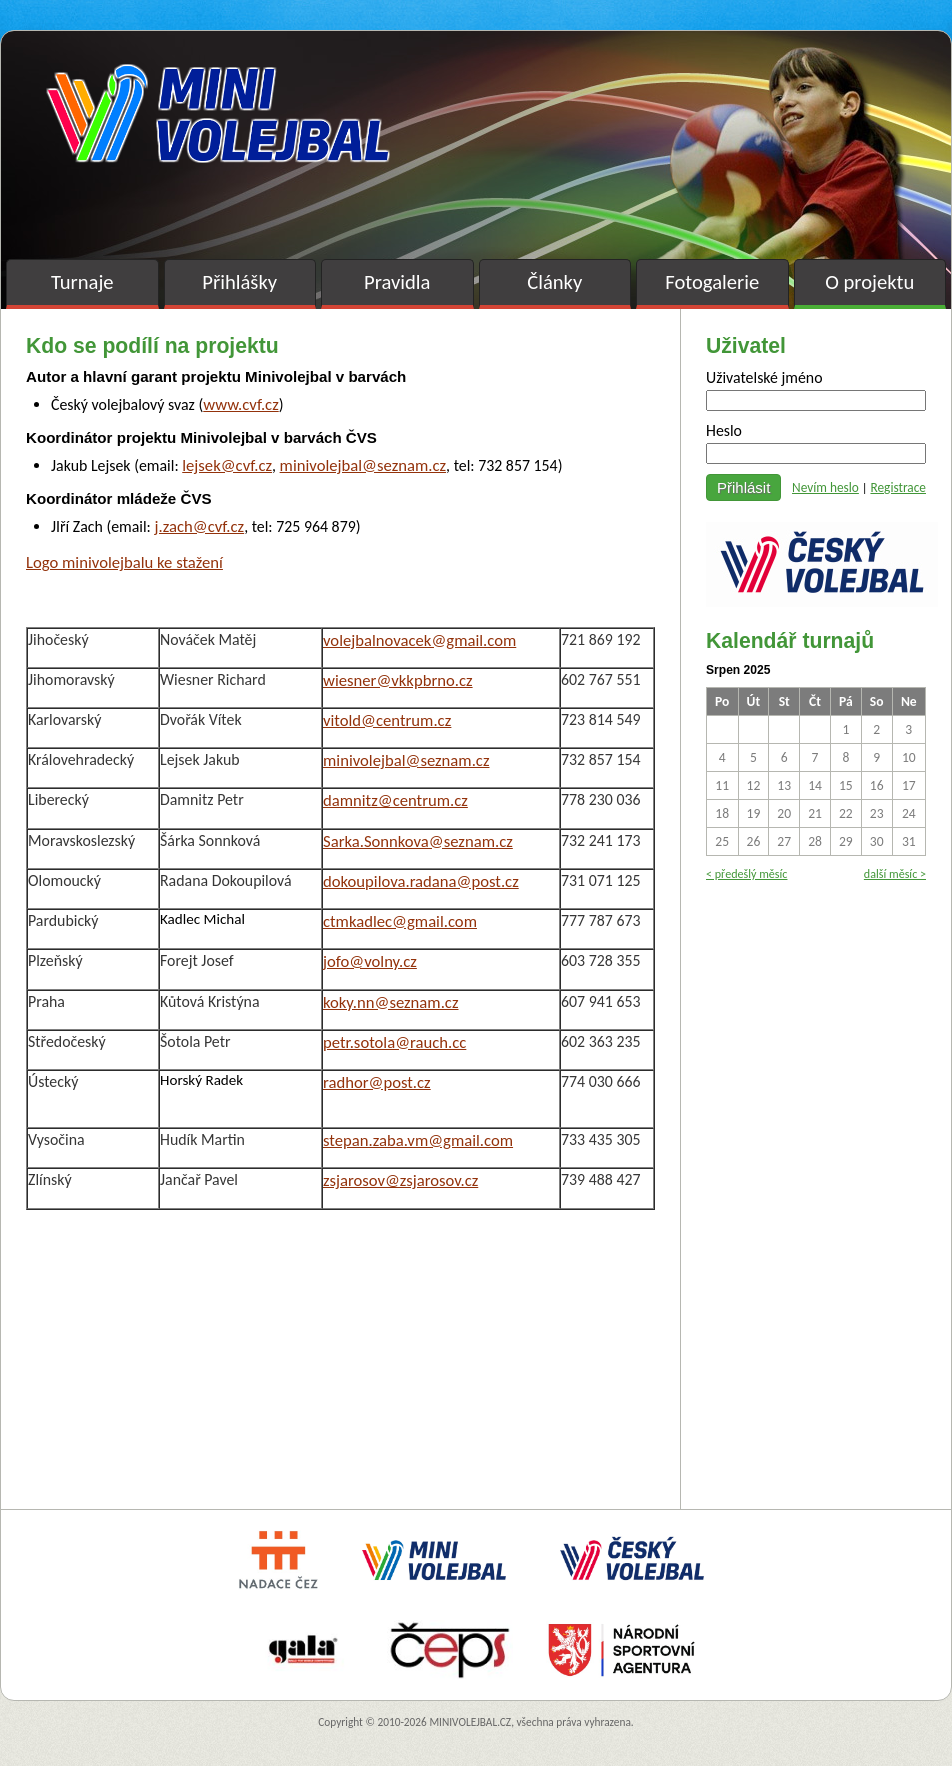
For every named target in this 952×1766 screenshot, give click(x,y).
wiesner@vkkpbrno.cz (398, 680)
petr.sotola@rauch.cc (394, 1042)
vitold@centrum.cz (387, 720)
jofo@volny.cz (370, 961)
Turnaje (82, 282)
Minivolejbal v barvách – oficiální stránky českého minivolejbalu (218, 113)
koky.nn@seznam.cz (391, 1002)
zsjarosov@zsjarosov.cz (400, 1180)
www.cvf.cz (240, 404)
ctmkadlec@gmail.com (400, 921)
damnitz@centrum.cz (395, 800)
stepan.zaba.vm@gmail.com (418, 1140)
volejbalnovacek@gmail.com (419, 640)
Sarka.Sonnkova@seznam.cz (418, 841)
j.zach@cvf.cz (199, 526)
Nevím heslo (825, 487)
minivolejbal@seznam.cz (363, 465)
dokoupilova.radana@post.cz (421, 881)
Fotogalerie (712, 282)
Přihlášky (239, 282)
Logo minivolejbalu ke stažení (124, 562)
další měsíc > (895, 873)
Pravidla (397, 282)
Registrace (898, 487)
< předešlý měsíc (746, 873)
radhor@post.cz (377, 1082)
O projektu (869, 282)
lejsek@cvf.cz (227, 465)
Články (554, 282)
